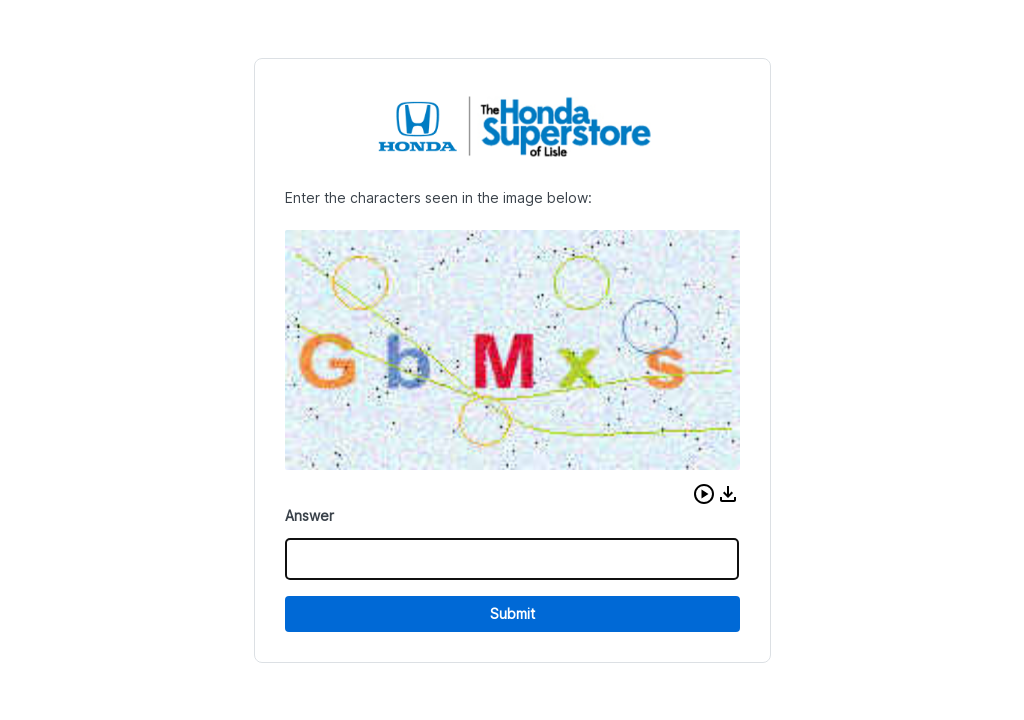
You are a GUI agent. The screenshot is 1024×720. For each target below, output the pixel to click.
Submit (512, 613)
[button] (704, 494)
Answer (309, 515)
